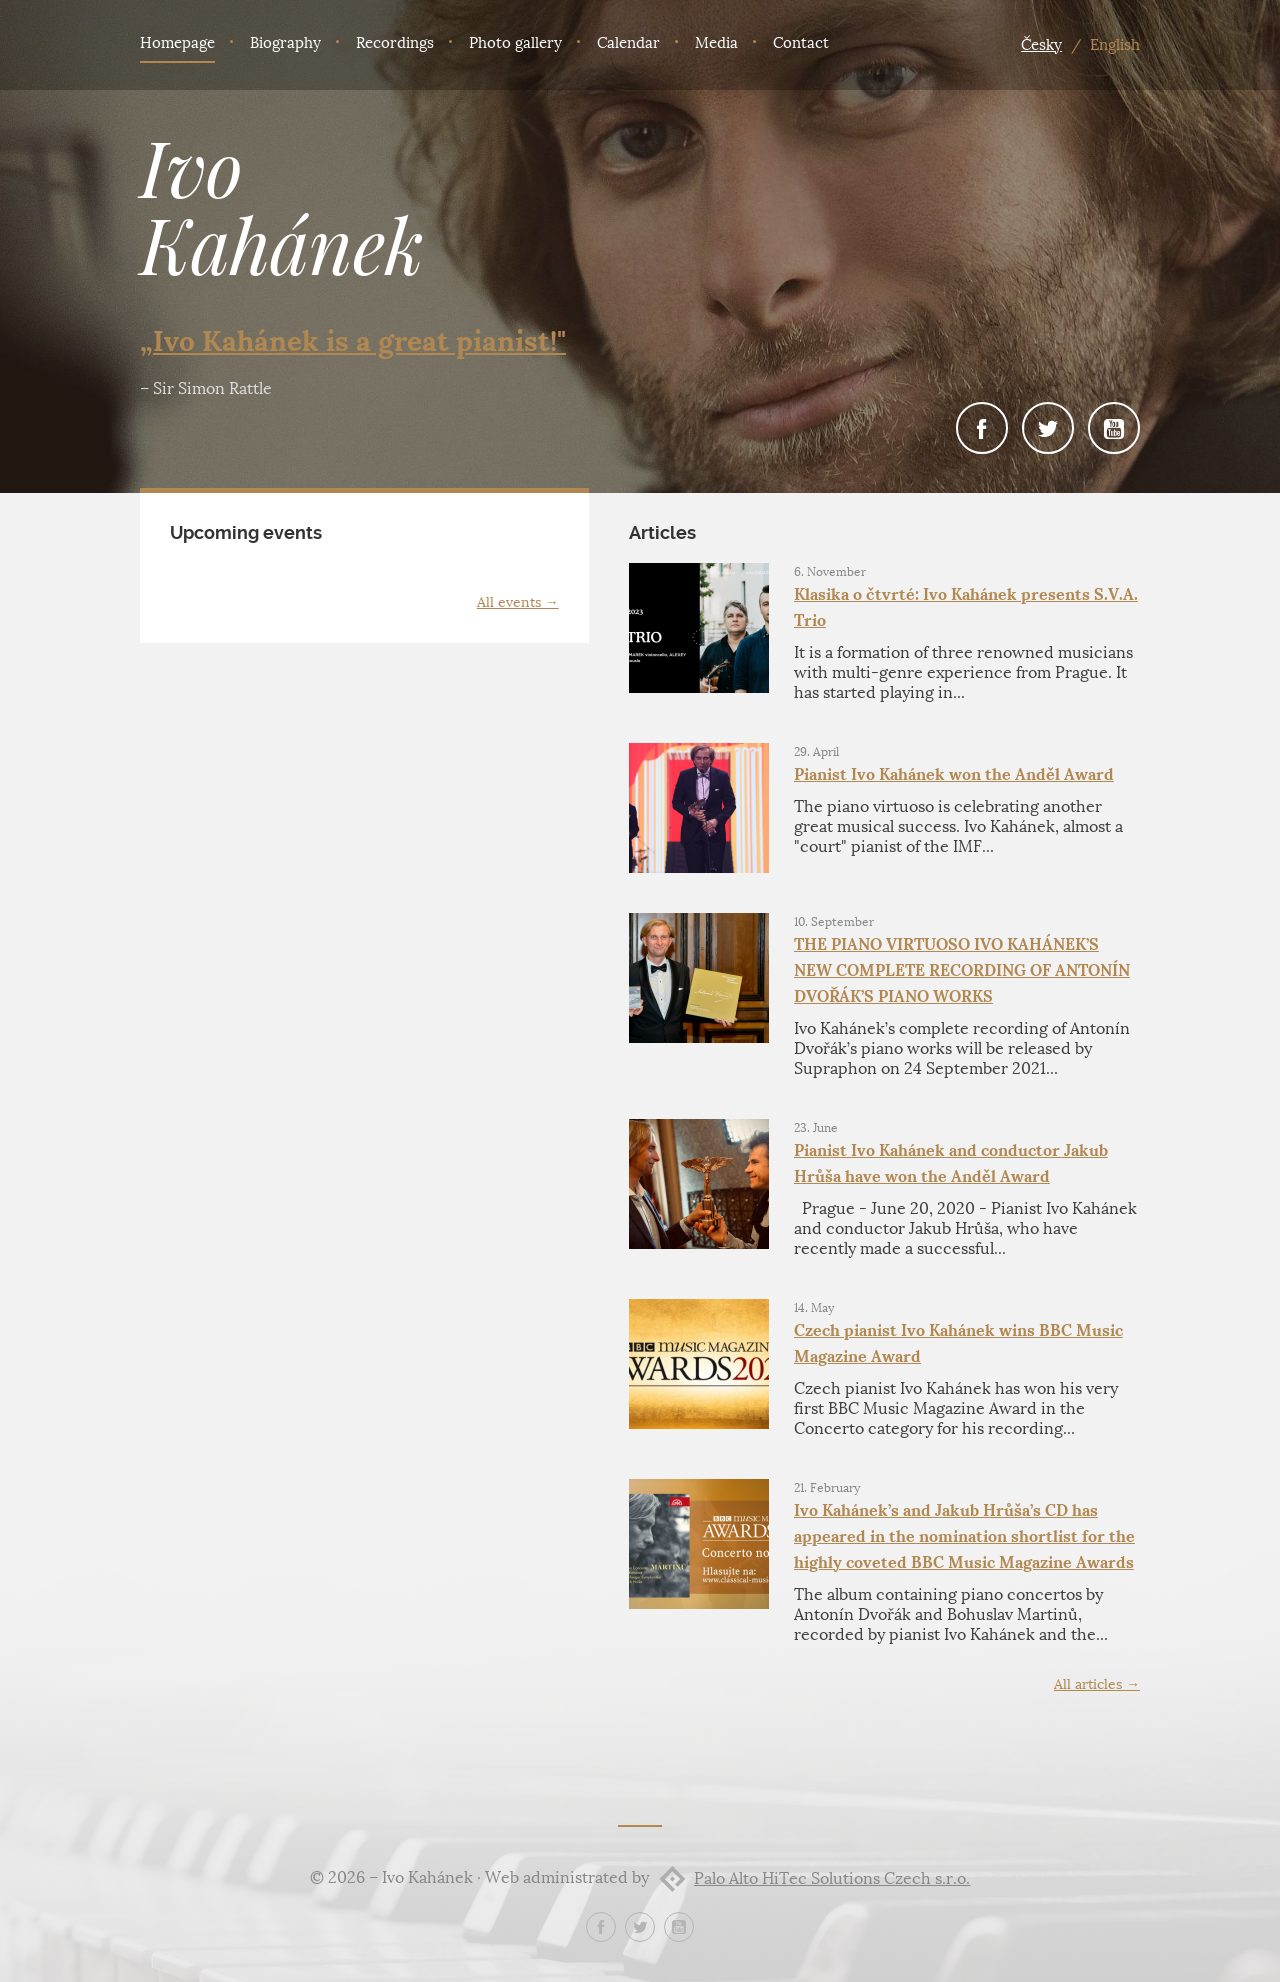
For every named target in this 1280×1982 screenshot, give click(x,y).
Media (716, 43)
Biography (285, 43)
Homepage (177, 43)
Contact (801, 43)
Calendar (628, 43)
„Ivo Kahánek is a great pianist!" (353, 341)
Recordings (395, 43)
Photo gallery (515, 43)
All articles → (1097, 1684)
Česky (1041, 45)
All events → (518, 602)
